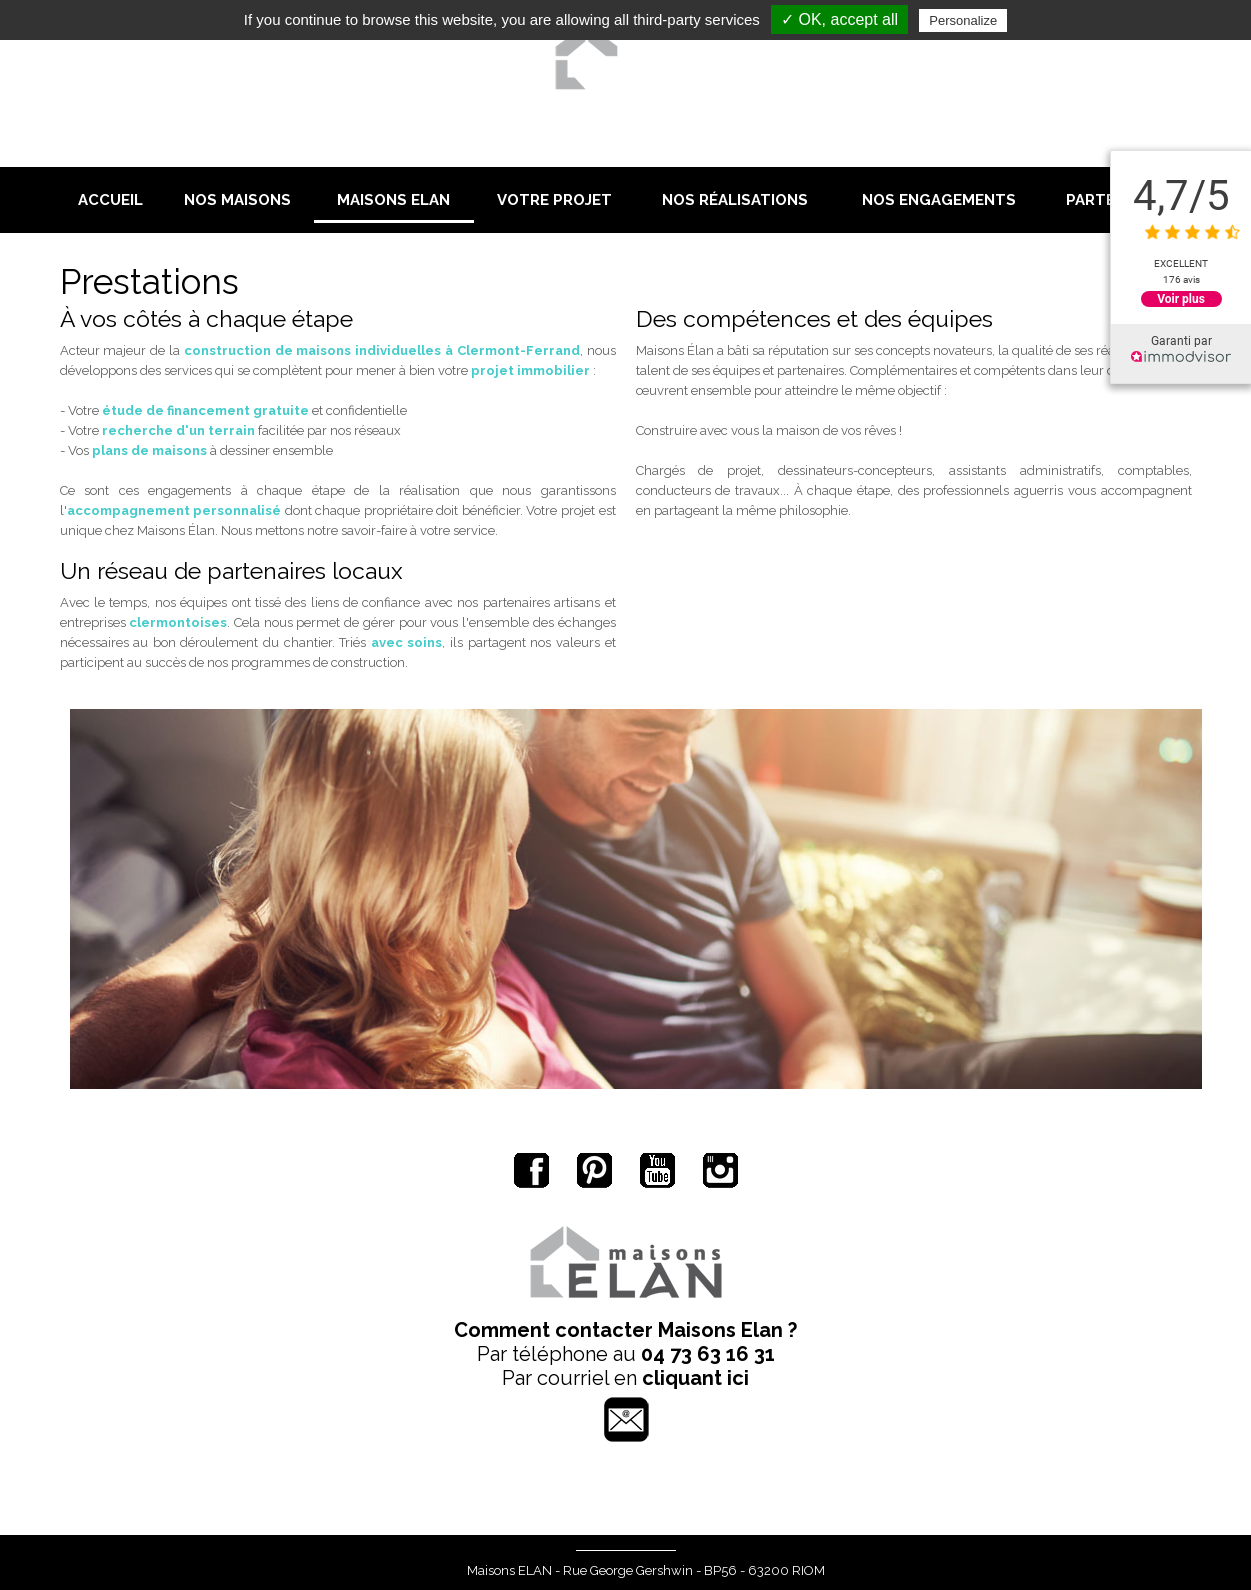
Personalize (963, 20)
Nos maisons (237, 200)
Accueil (110, 200)
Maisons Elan (393, 200)
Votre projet (554, 200)
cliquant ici (695, 1378)
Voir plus (1181, 299)
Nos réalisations (735, 200)
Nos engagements (939, 200)
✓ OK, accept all (839, 19)
